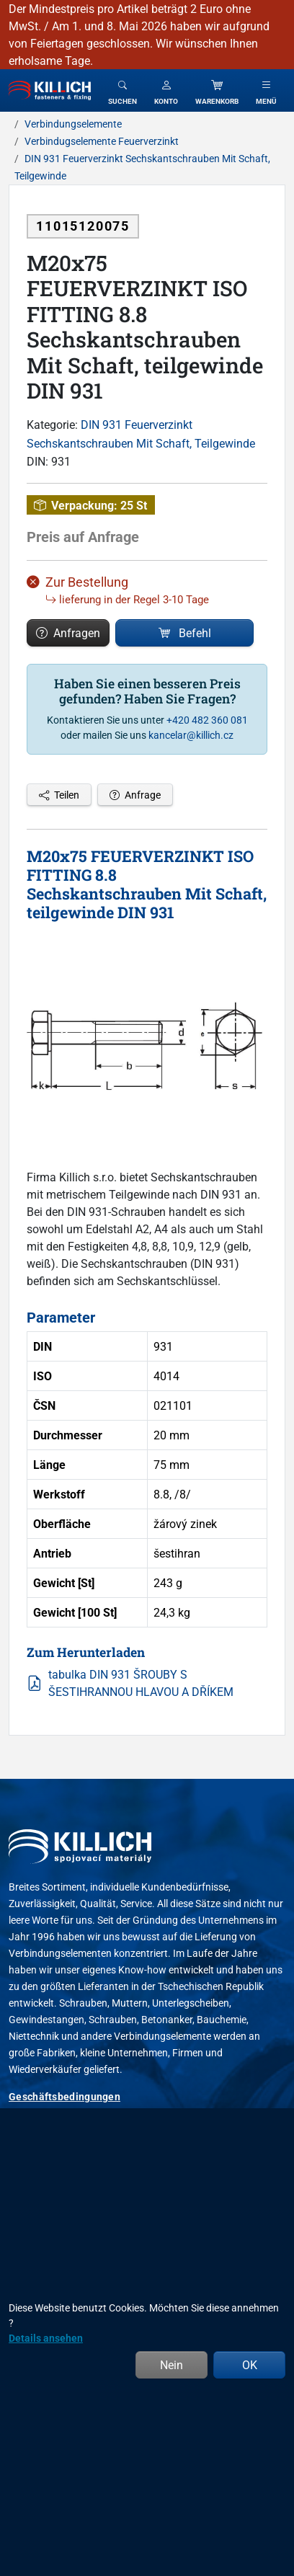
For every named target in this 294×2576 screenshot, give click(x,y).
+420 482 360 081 (207, 720)
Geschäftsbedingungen (64, 2096)
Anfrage (135, 795)
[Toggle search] (122, 90)
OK (249, 2365)
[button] (166, 90)
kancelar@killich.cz (190, 735)
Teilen (59, 795)
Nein (171, 2365)
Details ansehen (46, 2338)
